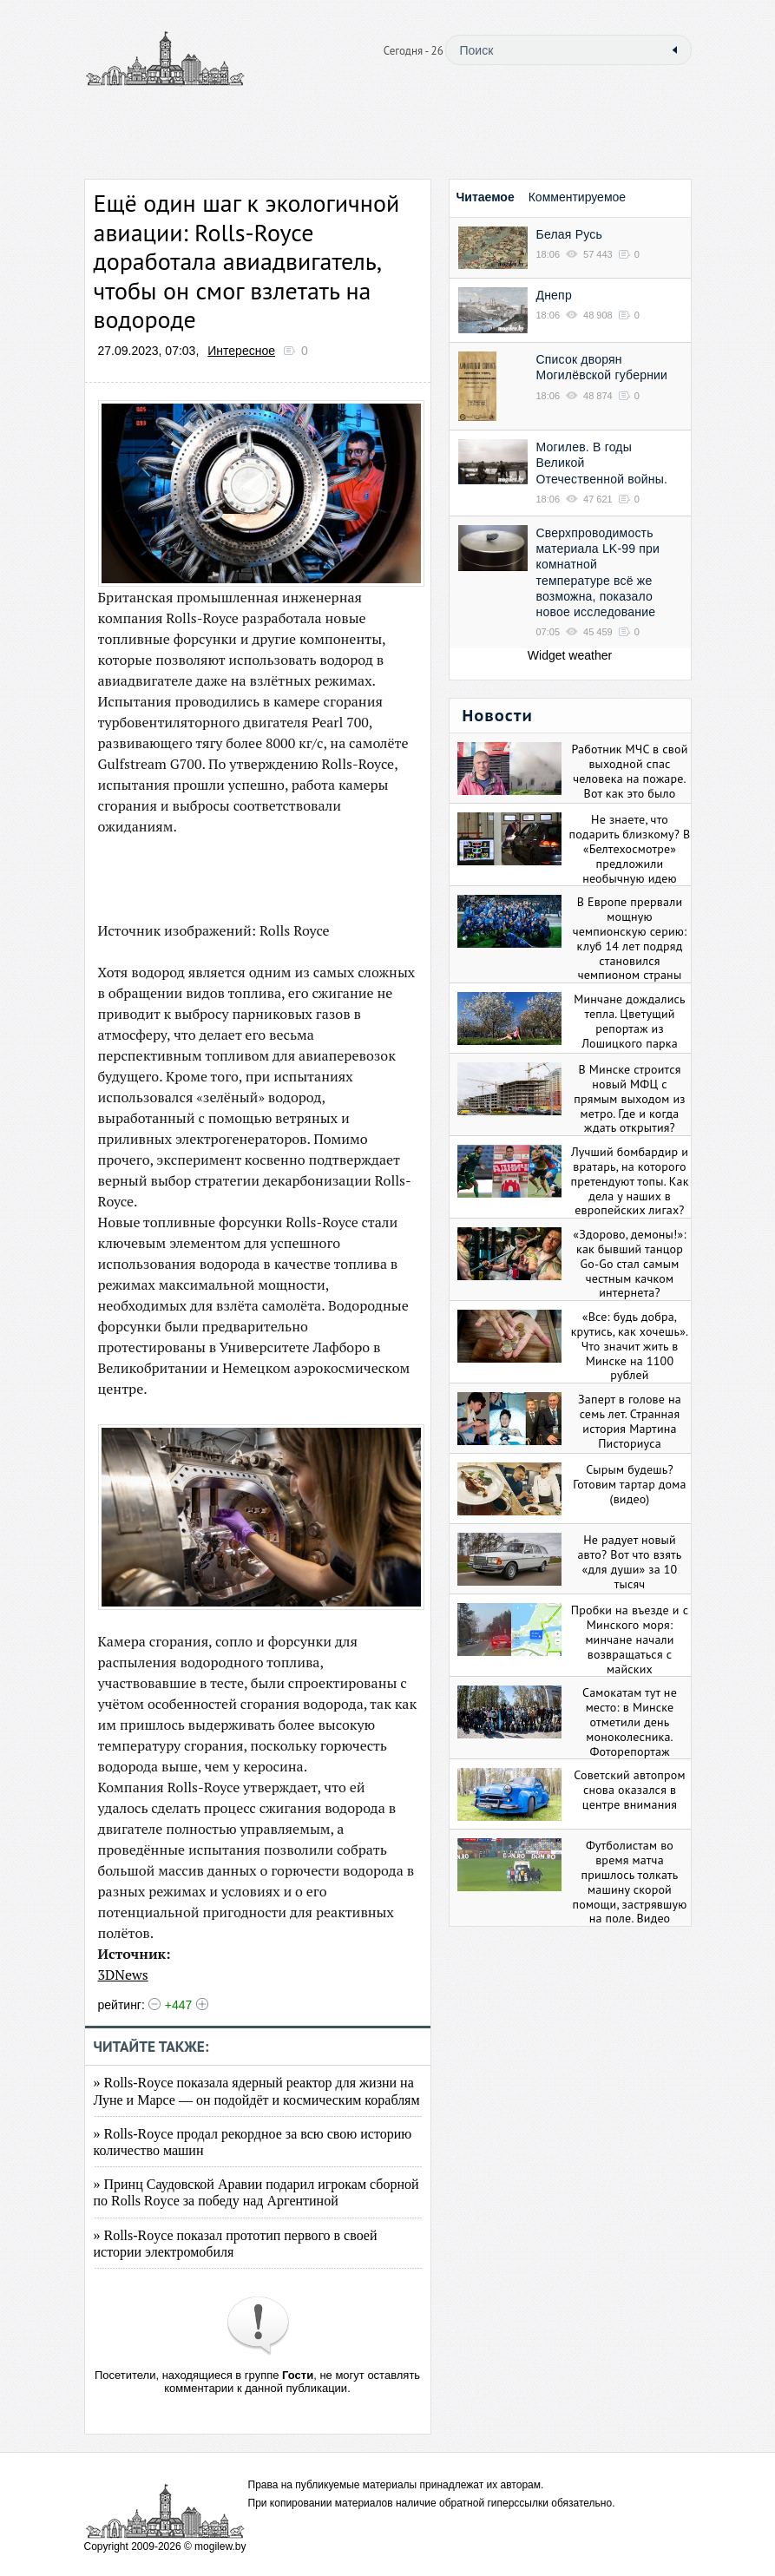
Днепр (554, 295)
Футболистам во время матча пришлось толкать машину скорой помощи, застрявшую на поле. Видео (630, 1881)
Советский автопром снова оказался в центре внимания (629, 1789)
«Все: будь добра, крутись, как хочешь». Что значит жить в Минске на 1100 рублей (630, 1346)
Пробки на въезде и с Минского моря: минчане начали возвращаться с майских (629, 1639)
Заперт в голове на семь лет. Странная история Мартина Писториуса (629, 1420)
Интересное (241, 351)
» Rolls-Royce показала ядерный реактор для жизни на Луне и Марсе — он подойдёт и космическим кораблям (257, 2090)
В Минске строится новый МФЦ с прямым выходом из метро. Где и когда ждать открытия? (629, 1098)
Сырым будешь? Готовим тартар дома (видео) (629, 1484)
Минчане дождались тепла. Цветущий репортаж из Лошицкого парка (630, 1020)
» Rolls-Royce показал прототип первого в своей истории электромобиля (236, 2243)
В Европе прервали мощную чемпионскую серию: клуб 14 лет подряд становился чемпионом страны (630, 938)
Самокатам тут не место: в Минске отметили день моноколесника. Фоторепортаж (629, 1721)
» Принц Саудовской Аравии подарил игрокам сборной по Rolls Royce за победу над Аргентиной (256, 2192)
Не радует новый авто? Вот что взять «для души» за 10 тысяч (629, 1561)
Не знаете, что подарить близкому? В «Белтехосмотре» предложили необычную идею (630, 848)
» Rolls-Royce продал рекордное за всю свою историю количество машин (253, 2142)
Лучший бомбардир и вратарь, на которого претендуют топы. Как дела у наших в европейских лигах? (629, 1181)
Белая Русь (569, 234)
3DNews (123, 1974)
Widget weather (570, 655)
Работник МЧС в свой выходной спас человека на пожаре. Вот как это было (630, 770)
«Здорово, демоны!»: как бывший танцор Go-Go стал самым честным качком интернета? (629, 1263)
